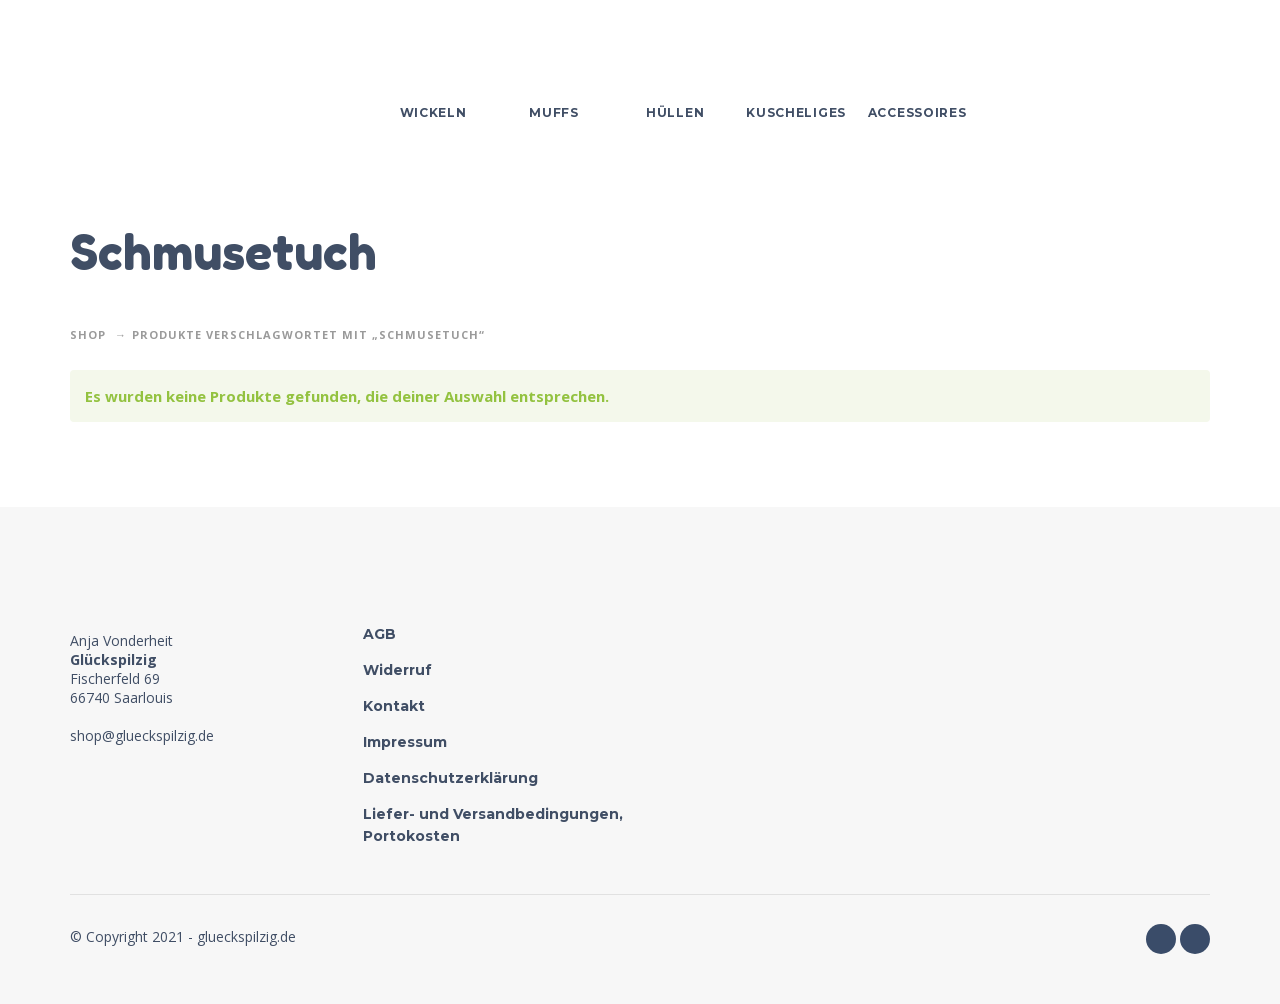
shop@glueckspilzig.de (142, 735)
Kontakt (394, 706)
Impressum (405, 742)
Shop (88, 334)
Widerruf (397, 670)
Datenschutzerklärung (450, 778)
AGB (379, 634)
